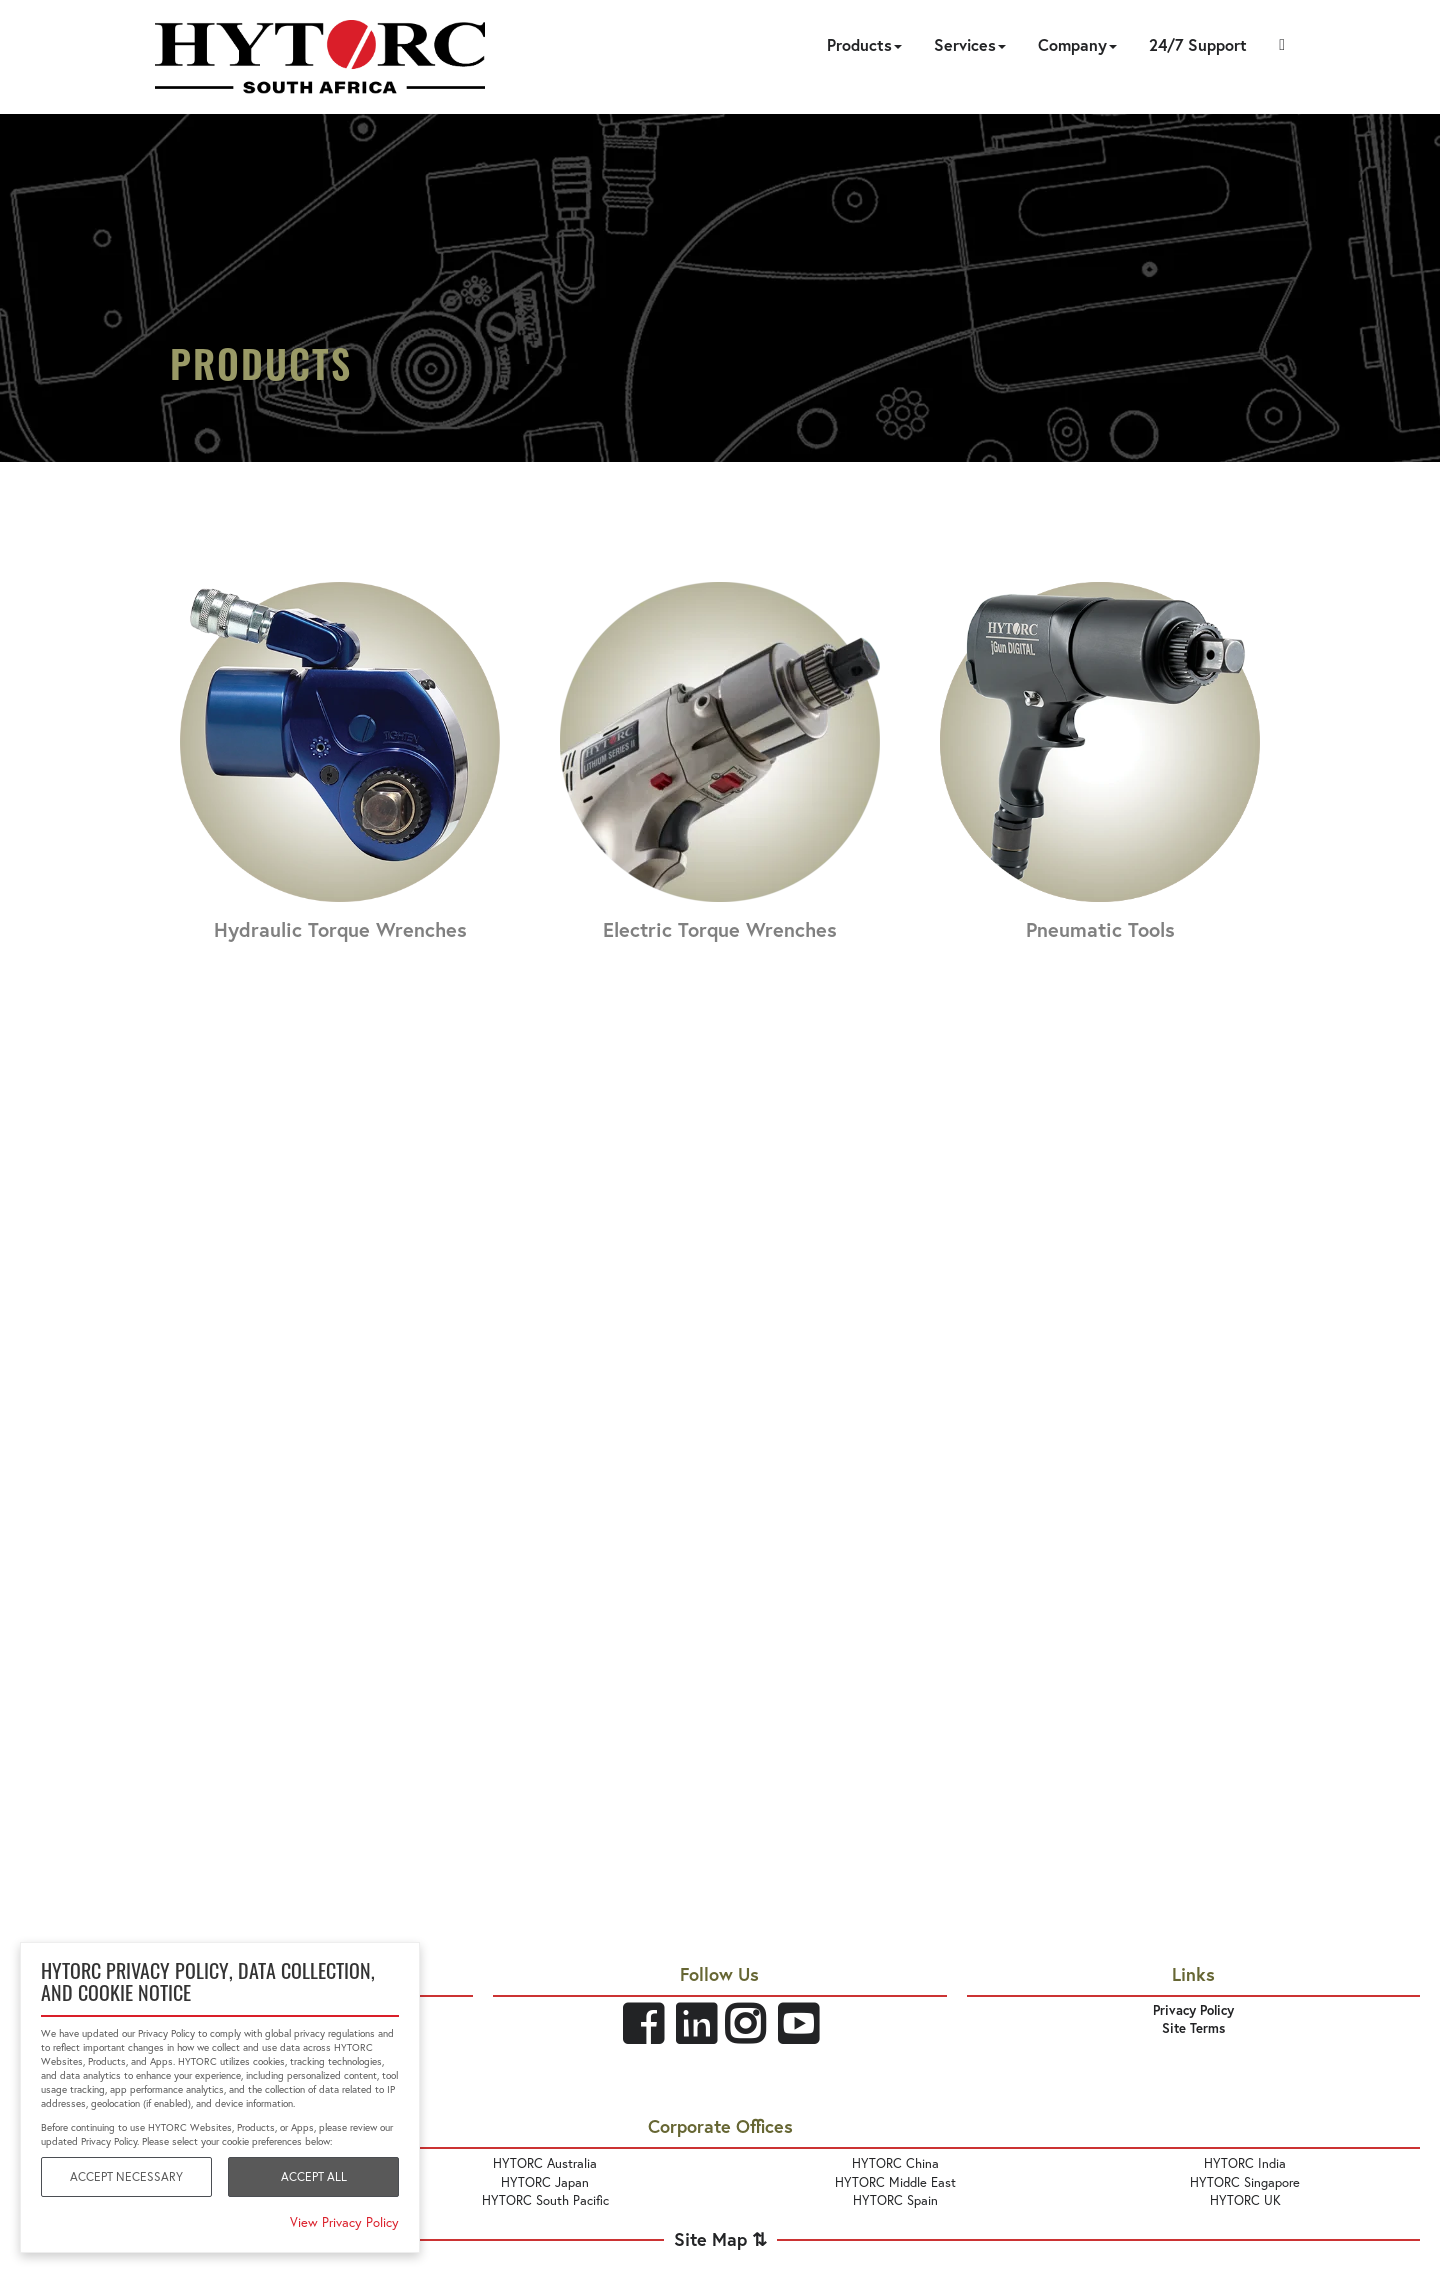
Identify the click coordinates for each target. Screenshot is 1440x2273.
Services (970, 44)
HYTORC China (895, 2163)
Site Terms (1193, 2028)
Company (1077, 44)
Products (864, 44)
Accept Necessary (126, 2176)
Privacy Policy (1193, 2010)
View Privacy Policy (344, 2222)
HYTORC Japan (545, 2182)
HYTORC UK (1245, 2200)
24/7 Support (1198, 44)
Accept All (314, 2176)
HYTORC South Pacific (545, 2200)
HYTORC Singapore (1245, 2182)
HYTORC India (1245, 2163)
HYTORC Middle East (895, 2182)
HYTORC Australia (545, 2163)
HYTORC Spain (895, 2200)
